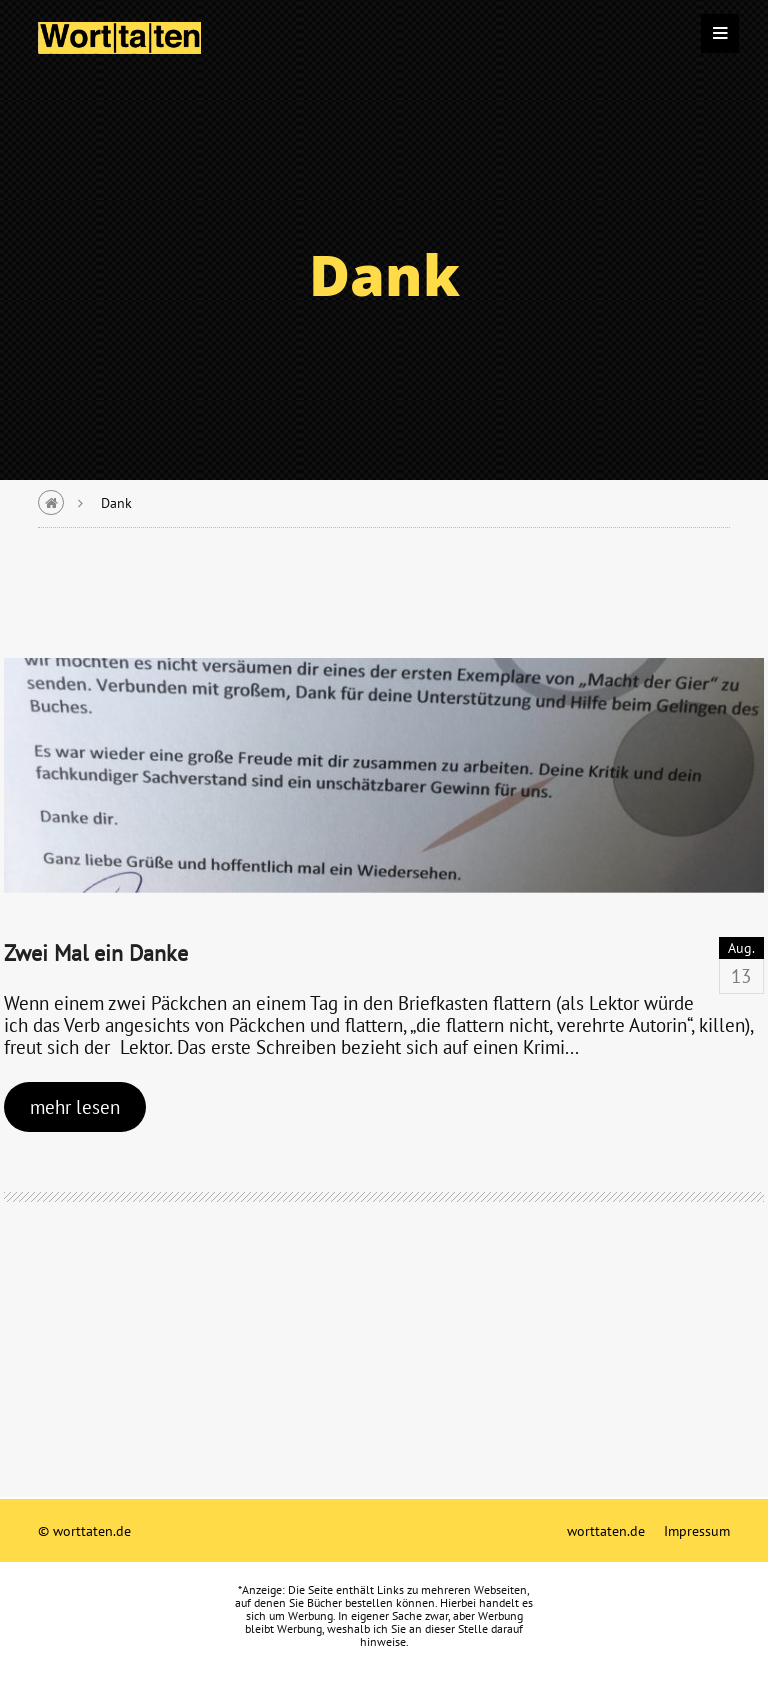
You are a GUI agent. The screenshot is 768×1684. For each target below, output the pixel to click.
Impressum (697, 1530)
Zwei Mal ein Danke (96, 952)
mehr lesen (75, 1106)
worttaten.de (606, 1530)
